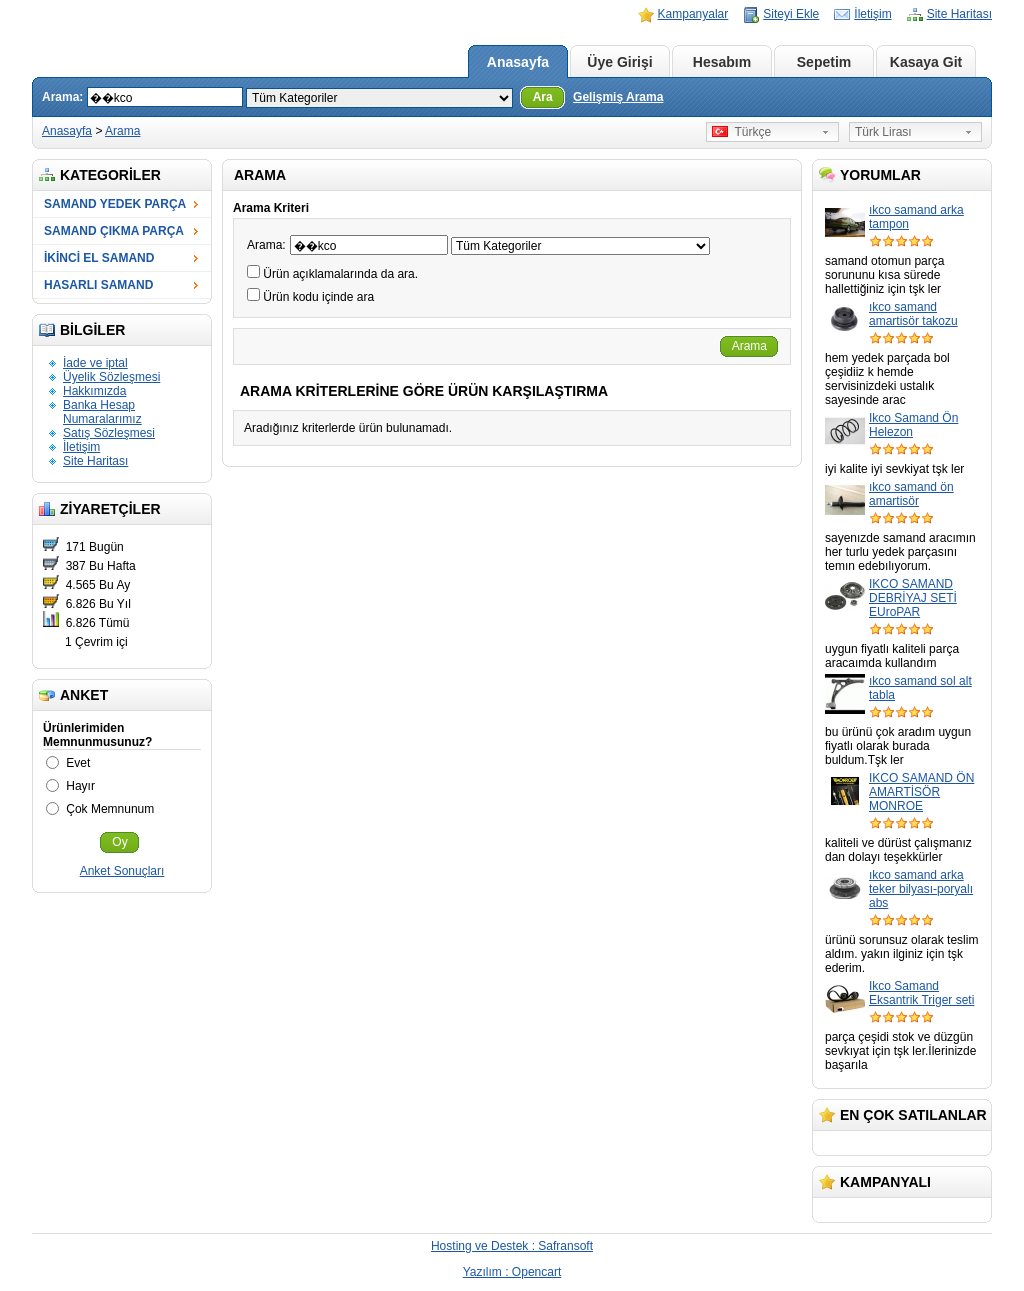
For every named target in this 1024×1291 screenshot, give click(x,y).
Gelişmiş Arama (618, 97)
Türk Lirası (883, 132)
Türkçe (741, 132)
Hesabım (722, 62)
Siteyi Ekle (791, 14)
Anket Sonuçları (122, 871)
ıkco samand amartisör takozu (913, 314)
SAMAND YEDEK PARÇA (115, 204)
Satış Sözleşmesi (109, 433)
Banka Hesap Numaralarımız (102, 412)
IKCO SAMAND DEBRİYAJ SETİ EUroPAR (913, 598)
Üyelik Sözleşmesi (111, 377)
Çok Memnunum (110, 809)
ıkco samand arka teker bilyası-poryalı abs (921, 889)
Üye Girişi (619, 62)
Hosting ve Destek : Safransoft (512, 1246)
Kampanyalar (693, 14)
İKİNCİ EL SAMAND (99, 258)
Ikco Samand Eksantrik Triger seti (921, 993)
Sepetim (824, 62)
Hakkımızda (94, 391)
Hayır (80, 786)
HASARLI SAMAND (98, 285)
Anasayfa (518, 62)
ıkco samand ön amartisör (911, 494)
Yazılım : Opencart (512, 1272)
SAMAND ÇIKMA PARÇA (114, 231)
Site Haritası (959, 14)
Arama (122, 131)
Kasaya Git (926, 62)
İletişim (872, 14)
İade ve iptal (95, 363)
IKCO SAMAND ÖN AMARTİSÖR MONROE (921, 792)
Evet (78, 763)
